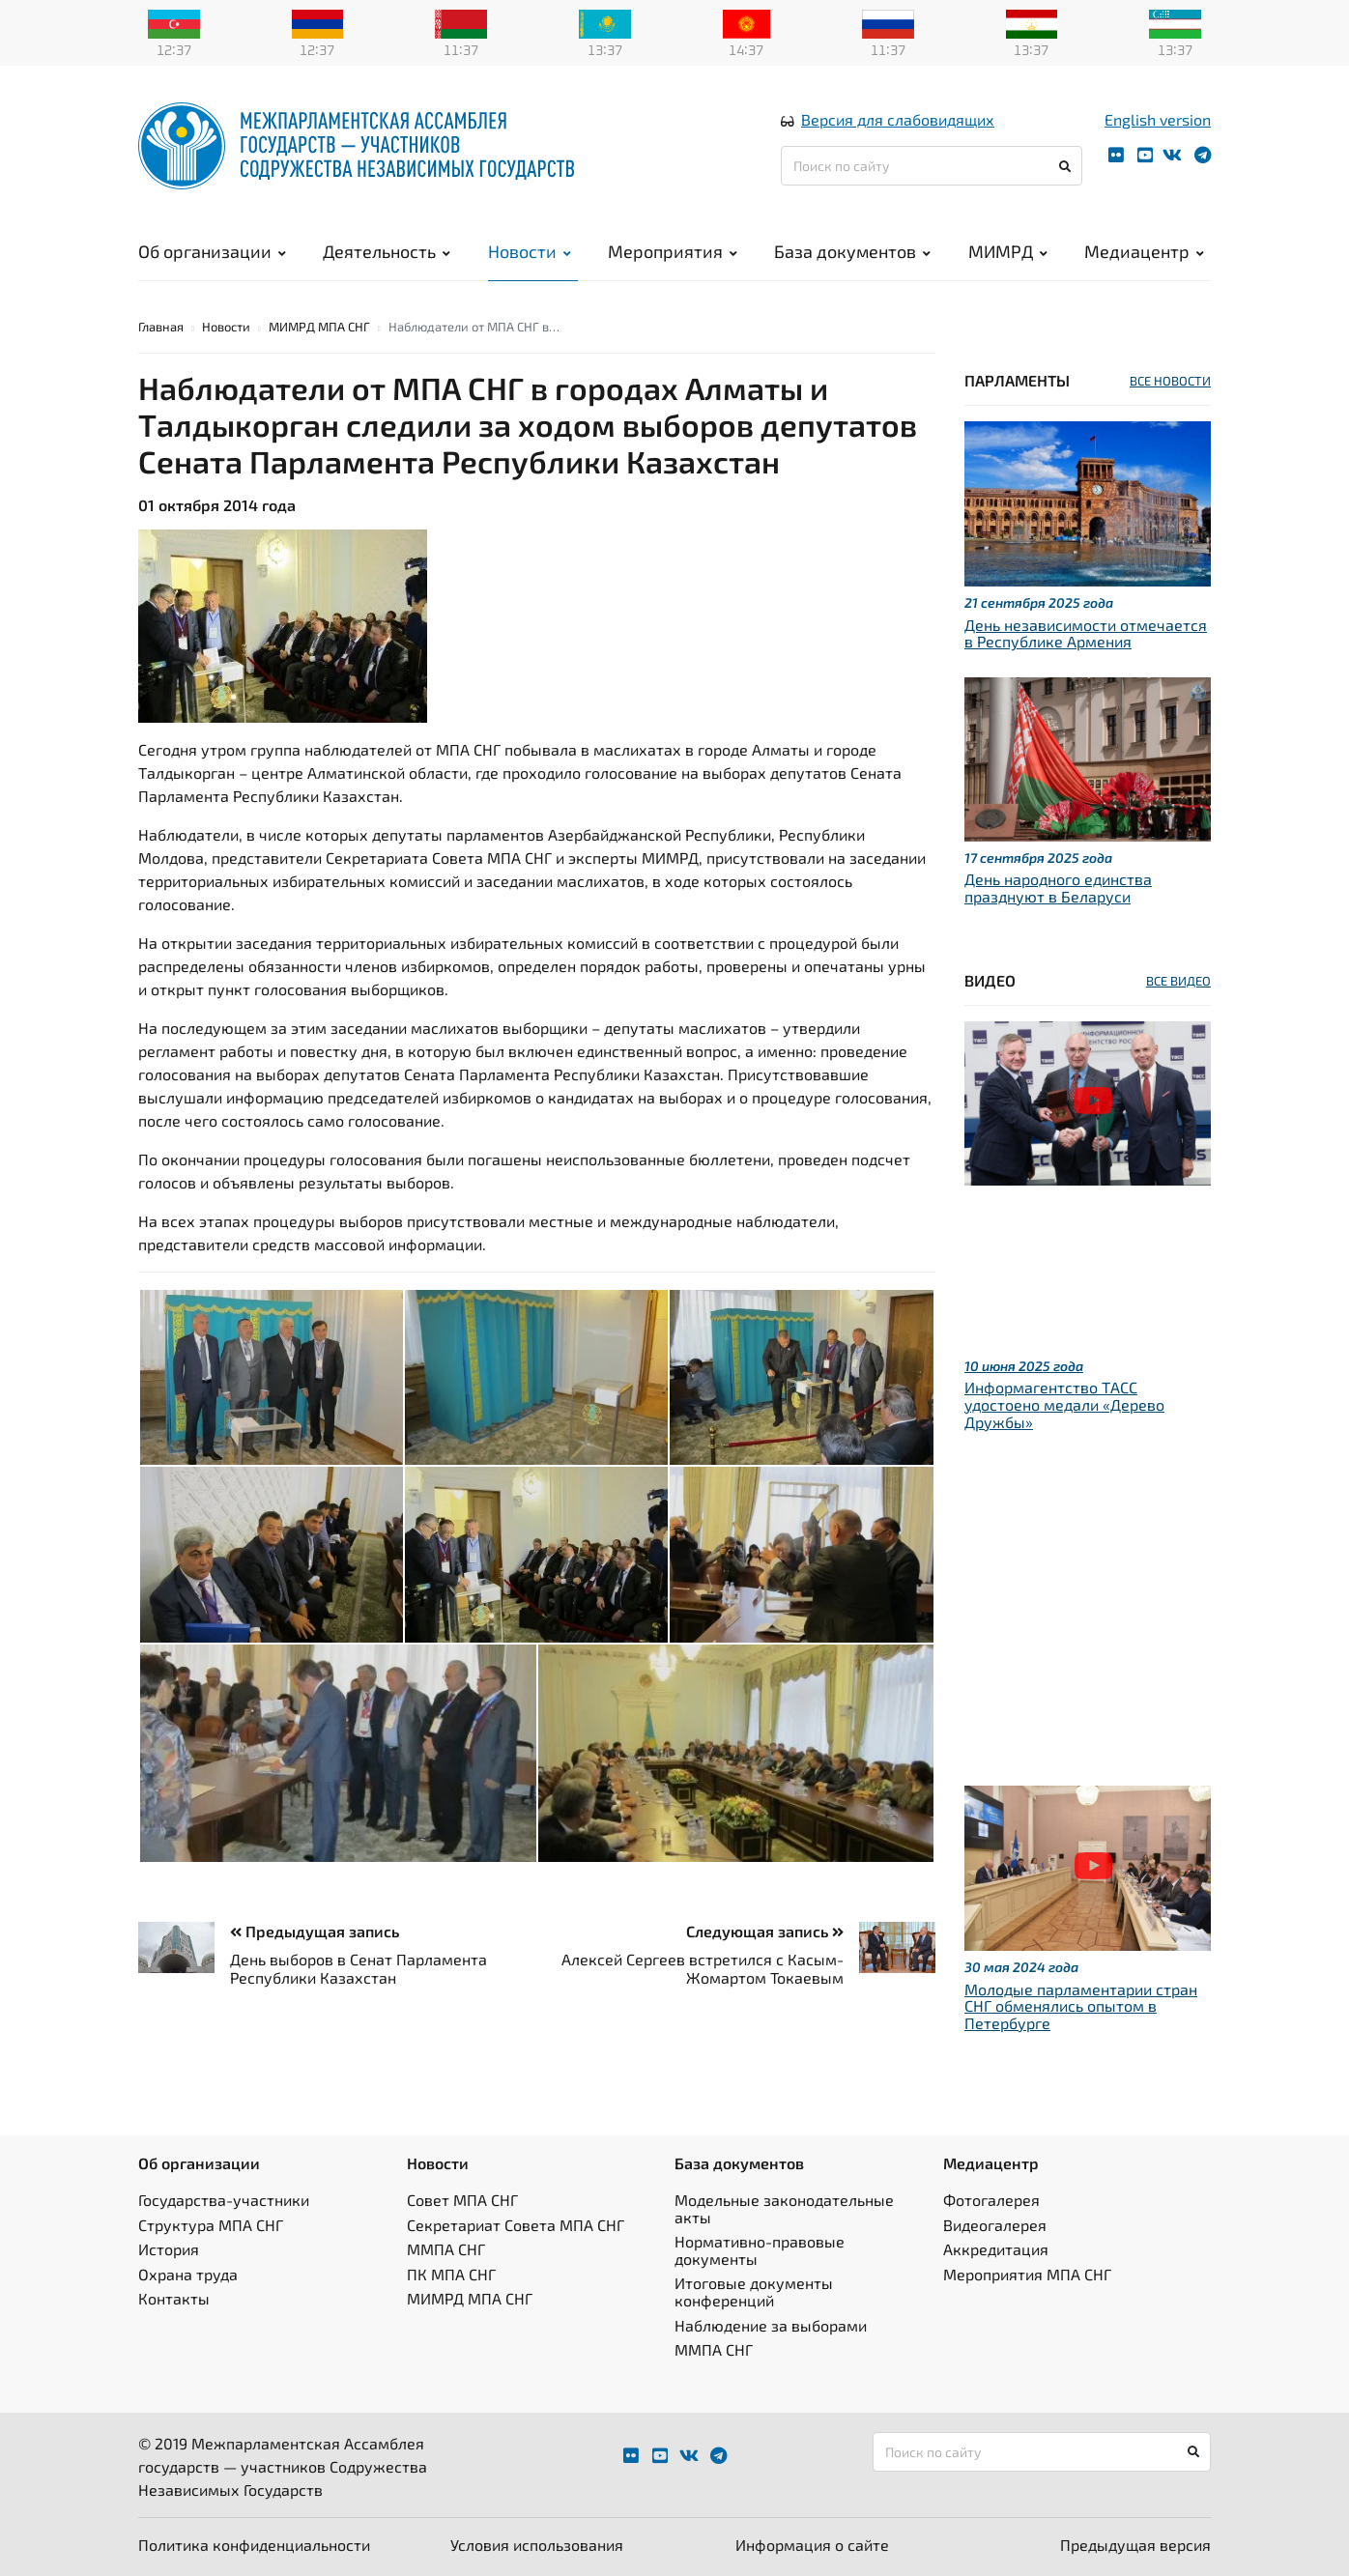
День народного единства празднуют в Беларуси (1058, 887)
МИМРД (1008, 251)
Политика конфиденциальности (254, 2544)
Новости (529, 251)
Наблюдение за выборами (770, 2325)
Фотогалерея (991, 2199)
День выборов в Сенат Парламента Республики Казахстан (358, 1968)
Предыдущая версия (1135, 2544)
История (168, 2249)
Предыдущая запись (314, 1931)
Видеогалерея (995, 2225)
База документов (852, 251)
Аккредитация (995, 2249)
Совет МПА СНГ (462, 2199)
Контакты (174, 2298)
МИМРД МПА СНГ (319, 326)
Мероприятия (672, 251)
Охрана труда (188, 2274)
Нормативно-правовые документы (759, 2250)
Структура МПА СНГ (210, 2225)
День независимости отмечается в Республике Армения (1085, 633)
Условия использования (536, 2544)
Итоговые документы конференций (753, 2291)
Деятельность (386, 251)
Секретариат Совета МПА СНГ (515, 2225)
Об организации (212, 251)
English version (1158, 119)
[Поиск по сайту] (931, 166)
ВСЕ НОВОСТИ (1170, 380)
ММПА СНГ (446, 2249)
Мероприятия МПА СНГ (1027, 2274)
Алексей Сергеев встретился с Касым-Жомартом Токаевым (702, 1968)
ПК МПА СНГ (451, 2274)
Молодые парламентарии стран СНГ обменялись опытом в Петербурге (1080, 2006)
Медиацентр (1144, 251)
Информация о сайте (812, 2544)
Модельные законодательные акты (784, 2208)
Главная (161, 326)
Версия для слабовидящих (897, 119)
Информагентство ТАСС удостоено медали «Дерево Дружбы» (1064, 1404)
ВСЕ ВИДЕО (1178, 980)
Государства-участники (223, 2199)
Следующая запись (765, 1931)
